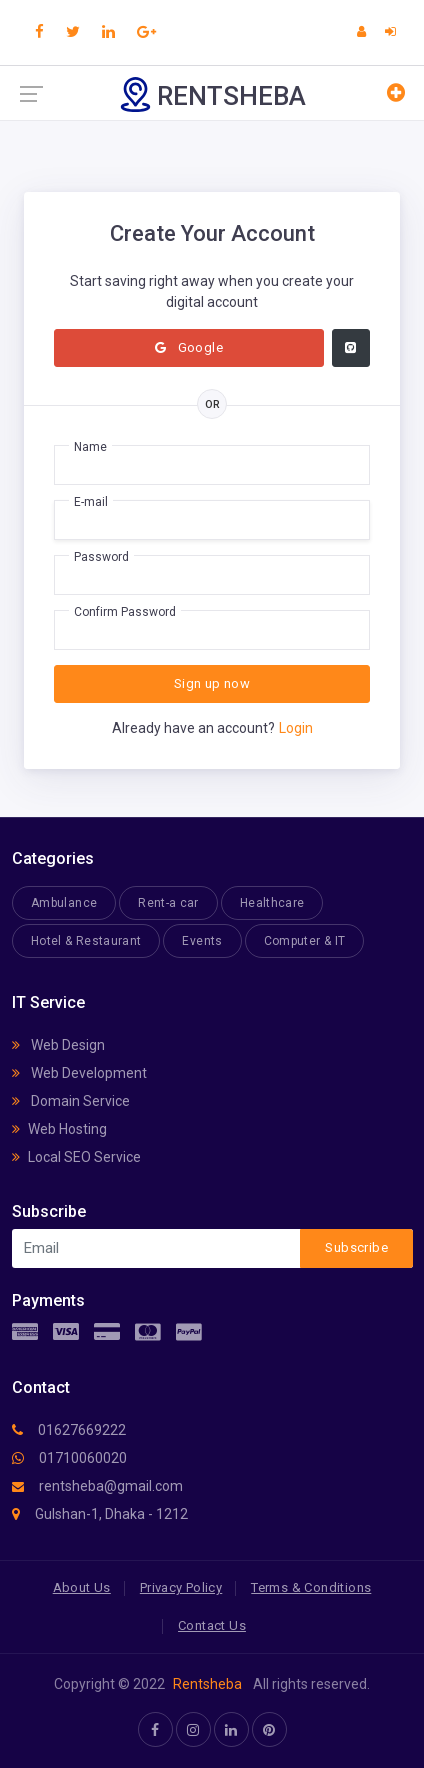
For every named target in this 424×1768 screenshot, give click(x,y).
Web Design (58, 1045)
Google (189, 347)
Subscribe (356, 1247)
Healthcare (272, 903)
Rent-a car (168, 903)
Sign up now (212, 683)
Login (296, 728)
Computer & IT (305, 941)
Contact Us (212, 1625)
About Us (82, 1587)
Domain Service (71, 1101)
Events (202, 941)
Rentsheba (207, 1684)
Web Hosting (59, 1129)
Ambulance (64, 903)
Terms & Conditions (311, 1587)
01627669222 (69, 1430)
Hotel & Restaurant (86, 941)
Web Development (79, 1073)
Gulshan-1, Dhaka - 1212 (100, 1514)
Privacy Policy (181, 1587)
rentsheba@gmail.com (97, 1486)
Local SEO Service (76, 1157)
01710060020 (69, 1458)
